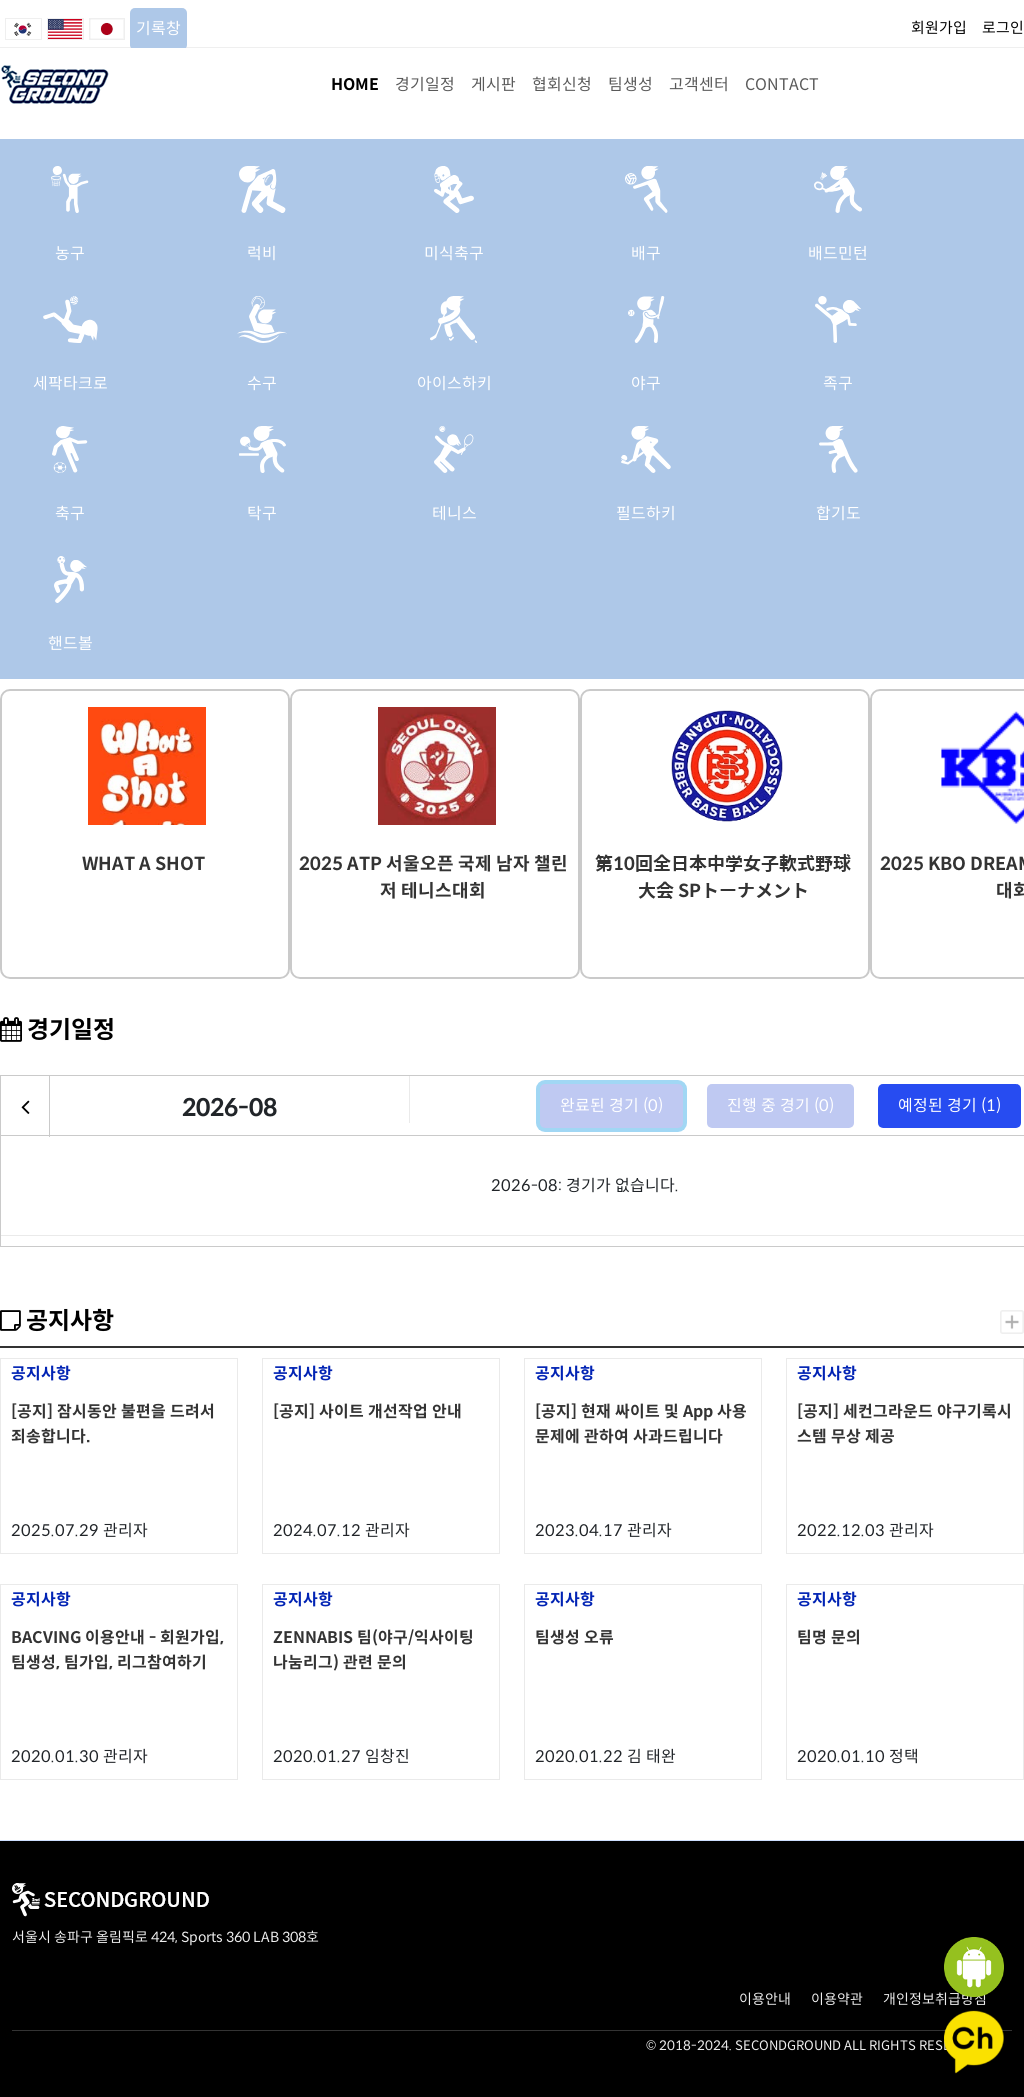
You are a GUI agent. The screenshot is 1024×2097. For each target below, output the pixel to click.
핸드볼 (70, 643)
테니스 (454, 513)
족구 (838, 383)
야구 (646, 383)
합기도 (838, 513)
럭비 (262, 253)
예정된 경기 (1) (949, 1105)
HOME (355, 84)
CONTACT (782, 84)
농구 (70, 253)
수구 (262, 383)
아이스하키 (454, 383)
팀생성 (630, 84)
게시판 (493, 84)
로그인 (1003, 27)
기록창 (158, 28)
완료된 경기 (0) (611, 1105)
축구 (70, 513)
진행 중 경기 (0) (780, 1105)
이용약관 (837, 1999)
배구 (646, 253)
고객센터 (699, 84)
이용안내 (765, 1999)
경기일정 (425, 84)
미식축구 (454, 253)
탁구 (262, 513)
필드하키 (646, 513)
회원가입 (939, 27)
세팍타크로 (70, 383)
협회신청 (562, 84)
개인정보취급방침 (935, 1999)
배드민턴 (838, 253)
